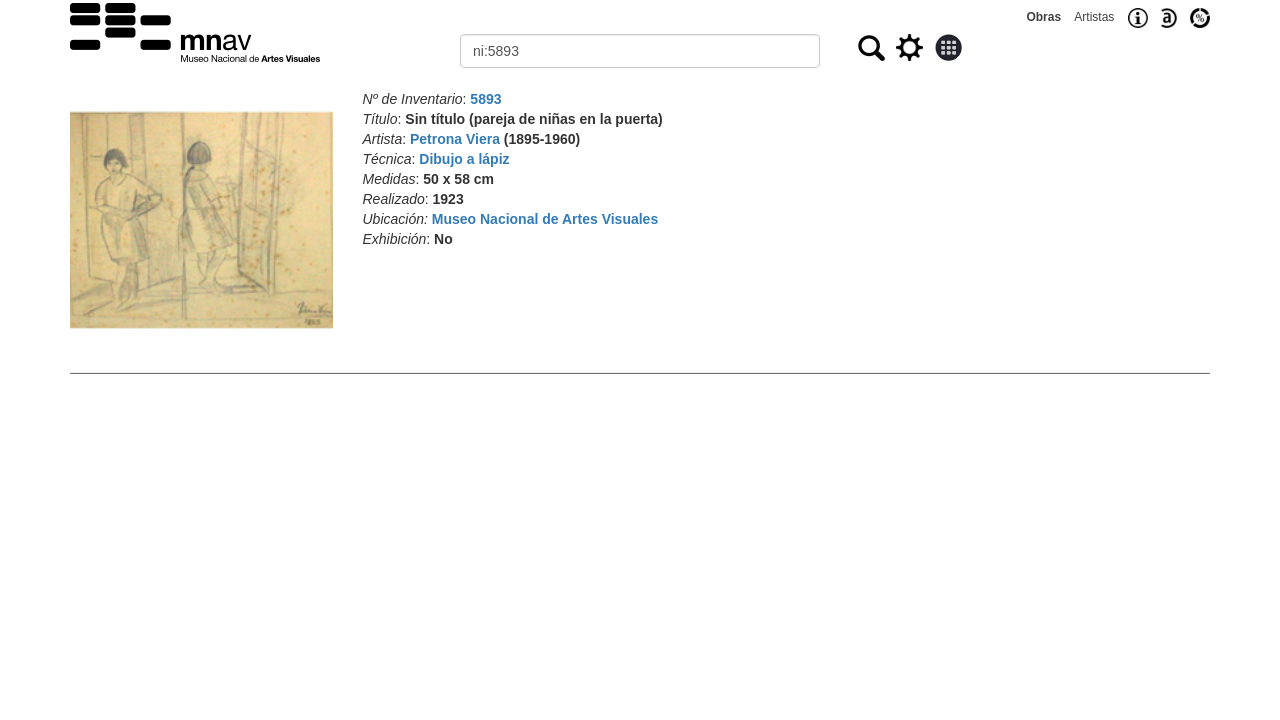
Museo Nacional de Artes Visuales (545, 219)
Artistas (1094, 17)
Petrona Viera (455, 139)
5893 (485, 99)
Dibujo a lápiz (464, 159)
